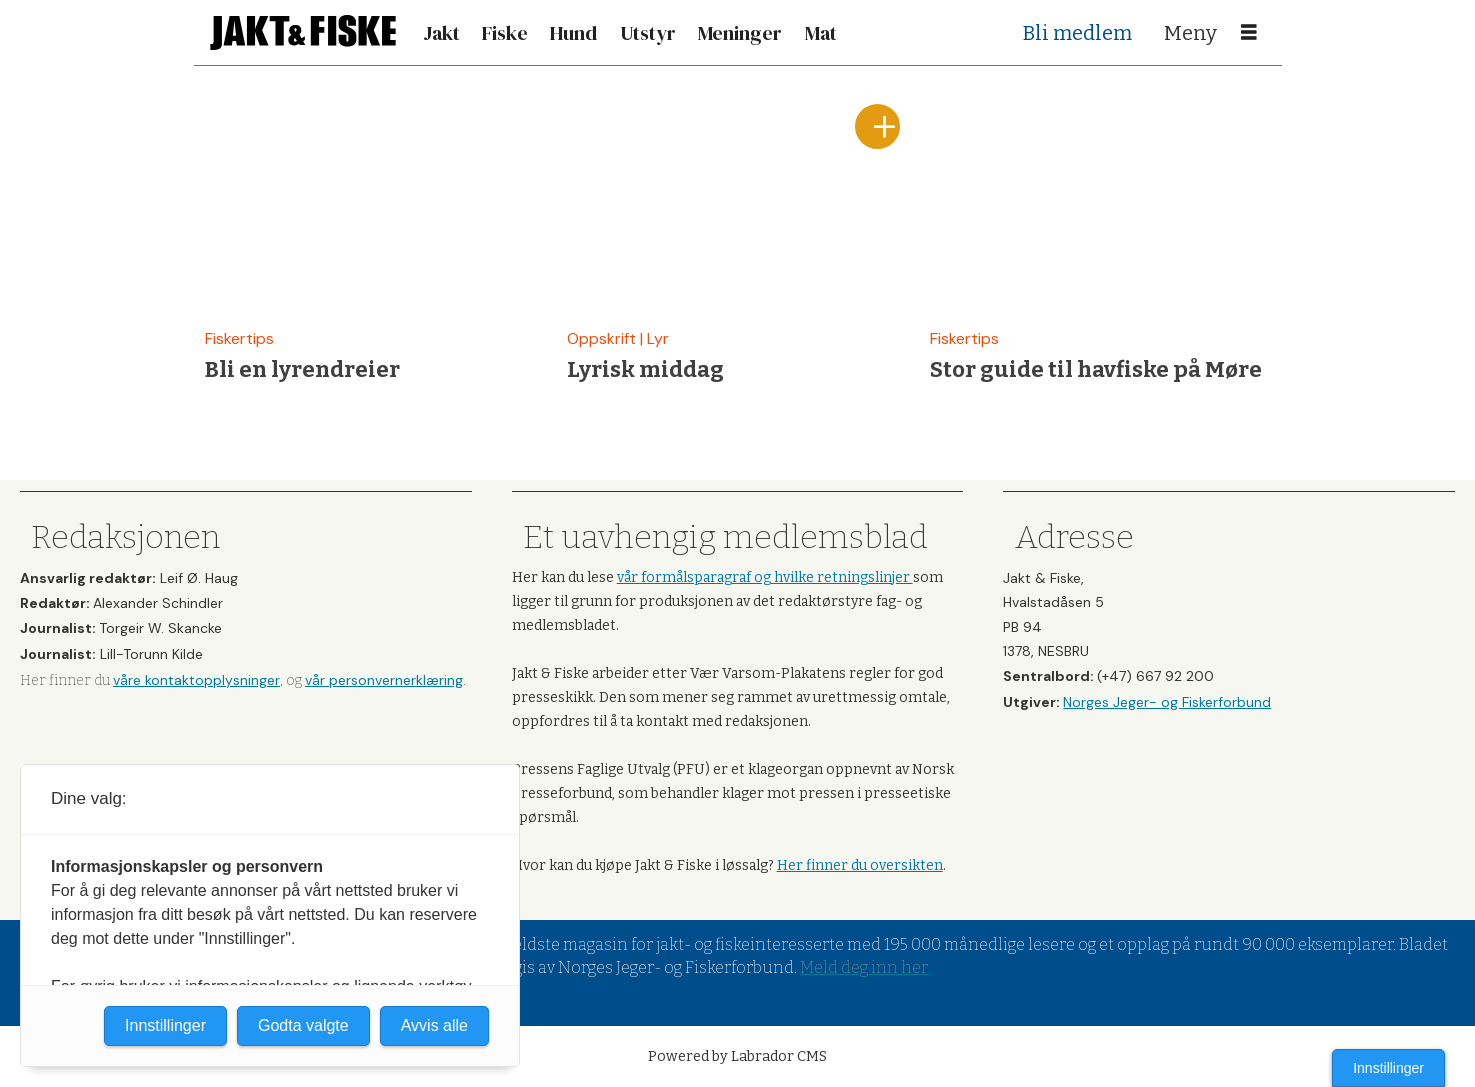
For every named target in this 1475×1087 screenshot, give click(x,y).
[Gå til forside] (303, 32)
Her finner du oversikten (860, 865)
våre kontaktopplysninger (196, 680)
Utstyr (648, 33)
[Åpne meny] (1249, 33)
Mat (821, 33)
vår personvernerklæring (384, 680)
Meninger (740, 33)
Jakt (441, 33)
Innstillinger (1388, 1068)
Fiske (505, 33)
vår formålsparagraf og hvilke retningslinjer (765, 577)
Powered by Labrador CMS (737, 1056)
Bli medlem (1077, 33)
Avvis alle (434, 1025)
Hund (573, 33)
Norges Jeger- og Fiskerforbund (1167, 702)
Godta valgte (303, 1025)
